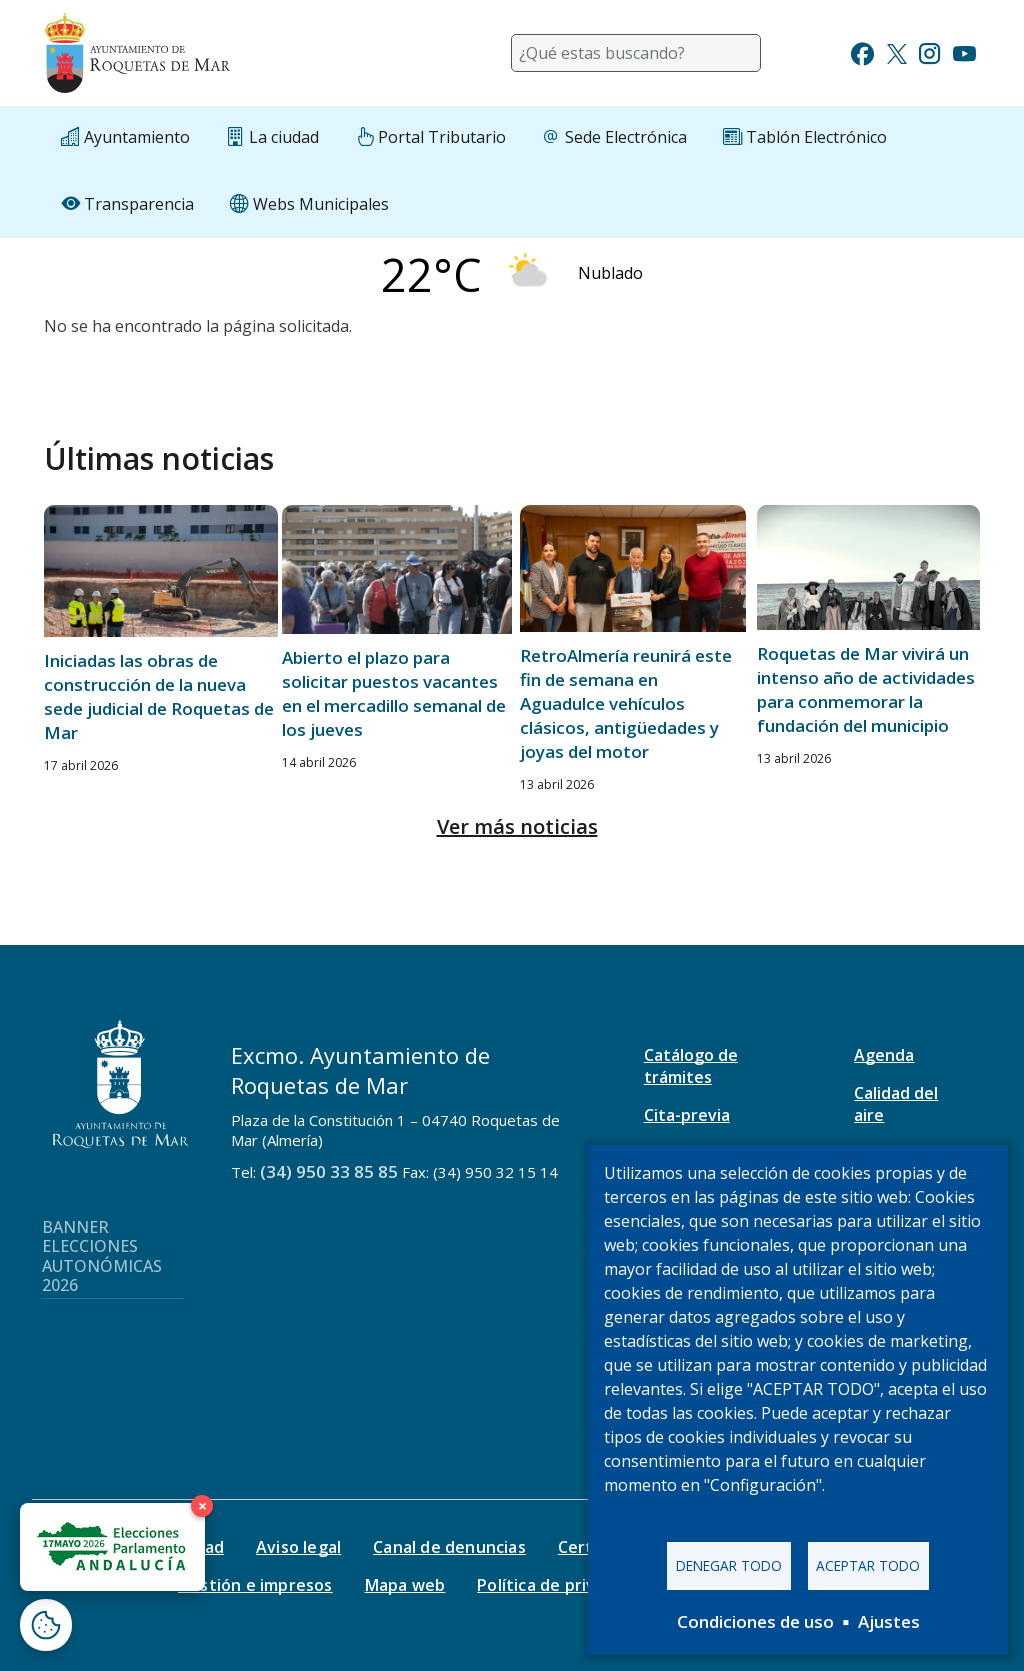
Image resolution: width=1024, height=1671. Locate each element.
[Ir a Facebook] (862, 51)
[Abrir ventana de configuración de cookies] (46, 1625)
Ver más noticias (517, 826)
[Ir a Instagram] (929, 51)
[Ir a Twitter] (897, 51)
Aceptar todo (868, 1565)
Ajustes (889, 1621)
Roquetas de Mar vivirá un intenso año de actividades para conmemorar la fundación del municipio (866, 689)
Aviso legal (298, 1547)
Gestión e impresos (255, 1585)
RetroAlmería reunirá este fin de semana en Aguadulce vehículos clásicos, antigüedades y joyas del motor (626, 703)
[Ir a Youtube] (964, 51)
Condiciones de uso (755, 1621)
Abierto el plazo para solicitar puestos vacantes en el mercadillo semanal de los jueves (394, 693)
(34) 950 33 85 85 (329, 1171)
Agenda (884, 1055)
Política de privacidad (561, 1585)
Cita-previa (687, 1115)
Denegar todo (729, 1565)
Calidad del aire (896, 1104)
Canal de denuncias (449, 1547)
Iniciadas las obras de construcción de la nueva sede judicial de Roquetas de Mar (159, 696)
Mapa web (405, 1585)
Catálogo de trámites (691, 1066)
